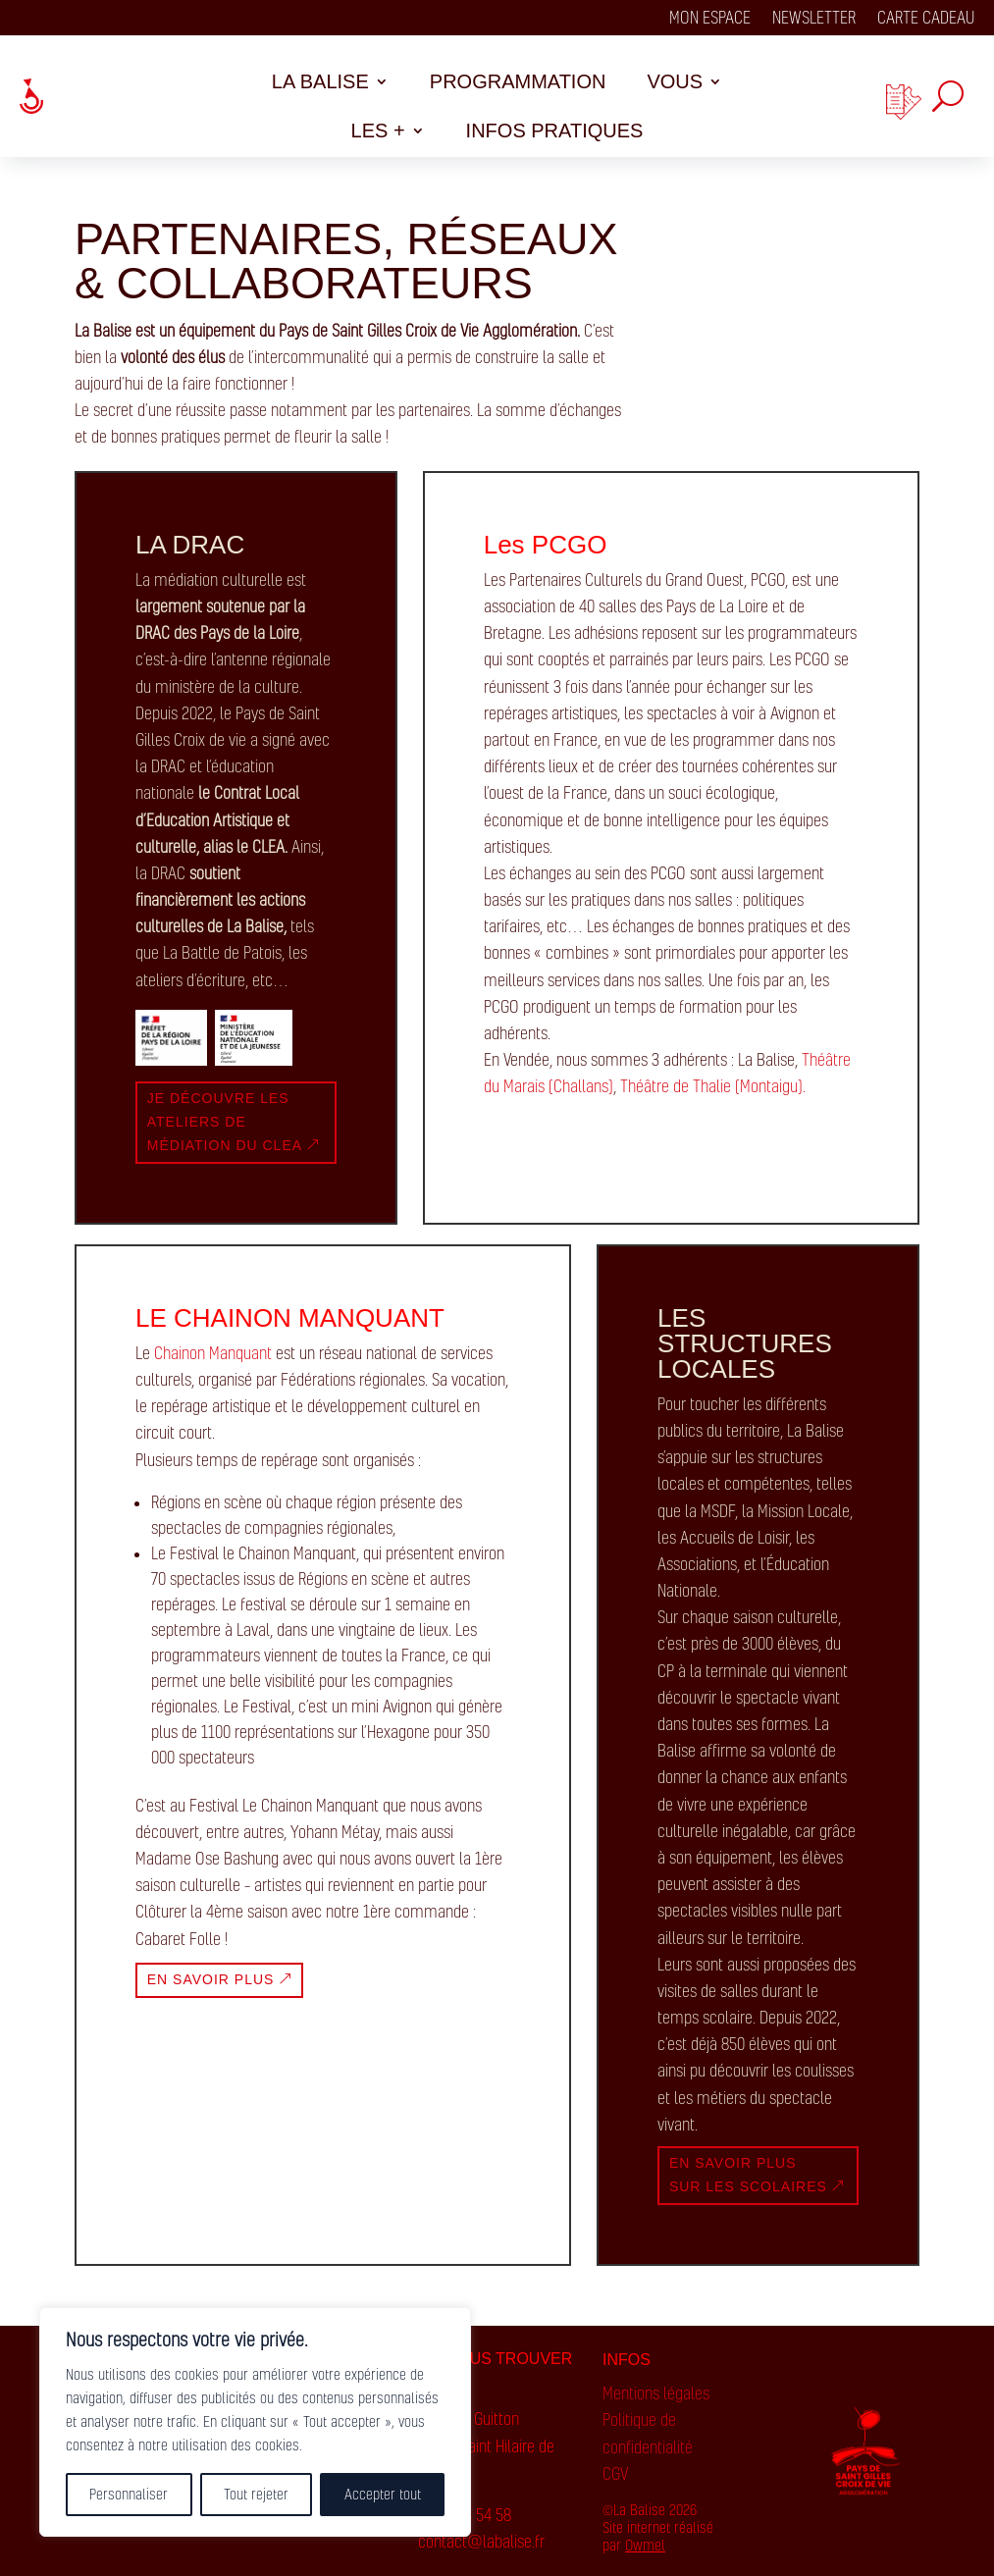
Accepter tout (382, 2494)
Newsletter (814, 19)
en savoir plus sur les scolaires (748, 2174)
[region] (255, 2422)
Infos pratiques (555, 132)
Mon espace (710, 19)
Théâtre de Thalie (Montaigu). (713, 1086)
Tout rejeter (256, 2494)
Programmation (518, 83)
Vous (675, 83)
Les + (378, 132)
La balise (320, 83)
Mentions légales (655, 2393)
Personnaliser (128, 2494)
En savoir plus (211, 1979)
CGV (615, 2474)
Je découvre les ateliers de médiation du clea (224, 1121)
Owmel (645, 2545)
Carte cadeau (925, 19)
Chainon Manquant (213, 1353)
